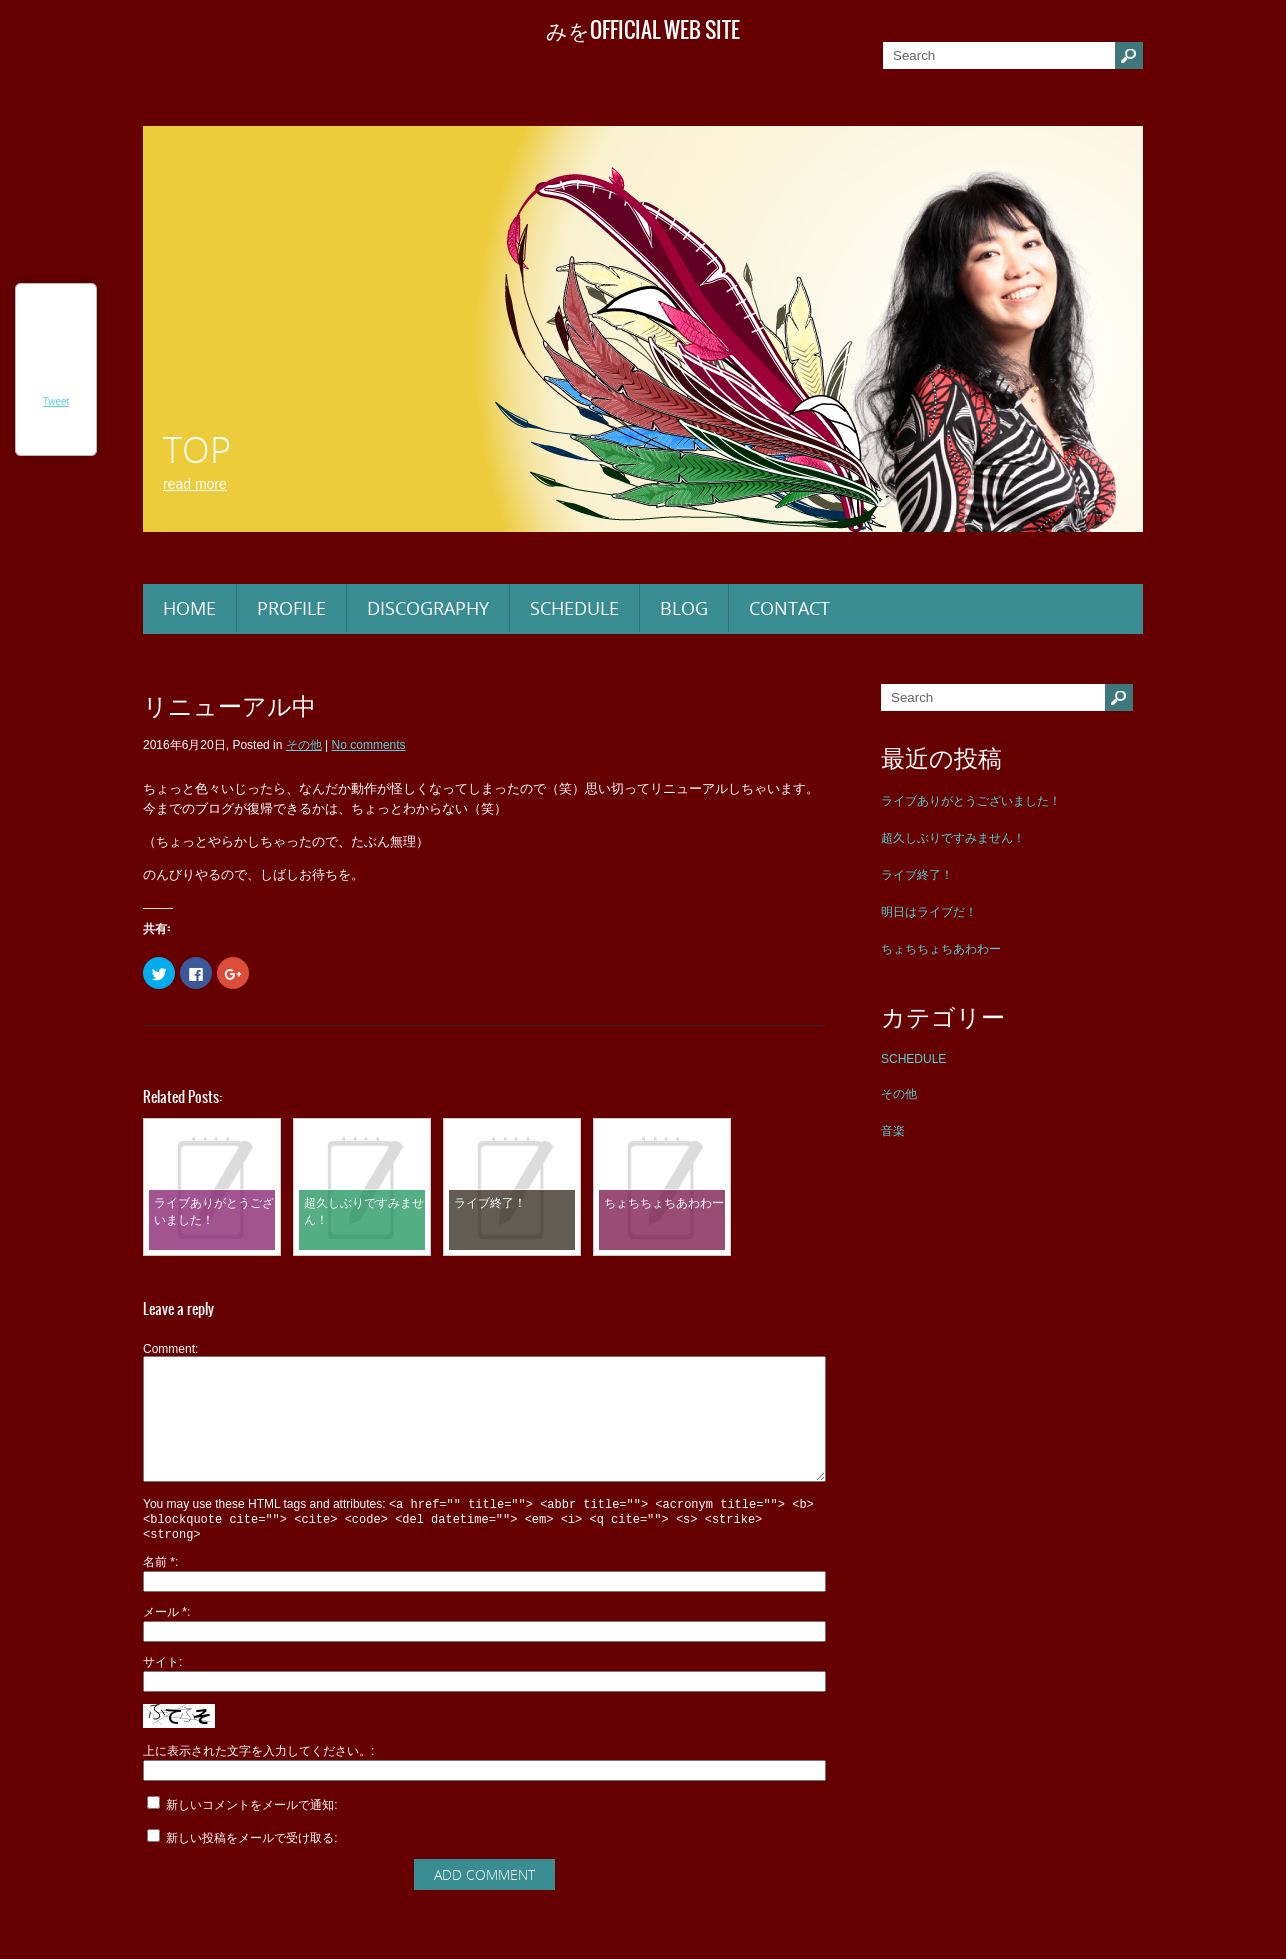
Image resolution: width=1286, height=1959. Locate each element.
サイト (161, 1692)
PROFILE (291, 608)
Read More (195, 484)
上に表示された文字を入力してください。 (257, 1781)
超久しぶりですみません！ (953, 838)
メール (165, 1642)
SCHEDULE (574, 608)
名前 (159, 1592)
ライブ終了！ (917, 875)
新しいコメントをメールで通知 (250, 1835)
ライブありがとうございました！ (971, 801)
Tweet (56, 401)
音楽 (893, 1131)
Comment (169, 1349)
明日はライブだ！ (929, 912)
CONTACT (789, 608)
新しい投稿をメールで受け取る (250, 1868)
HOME (189, 608)
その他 (899, 1094)
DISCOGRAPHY (428, 608)
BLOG (684, 608)
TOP (197, 449)
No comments (369, 745)
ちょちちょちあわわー (941, 949)
